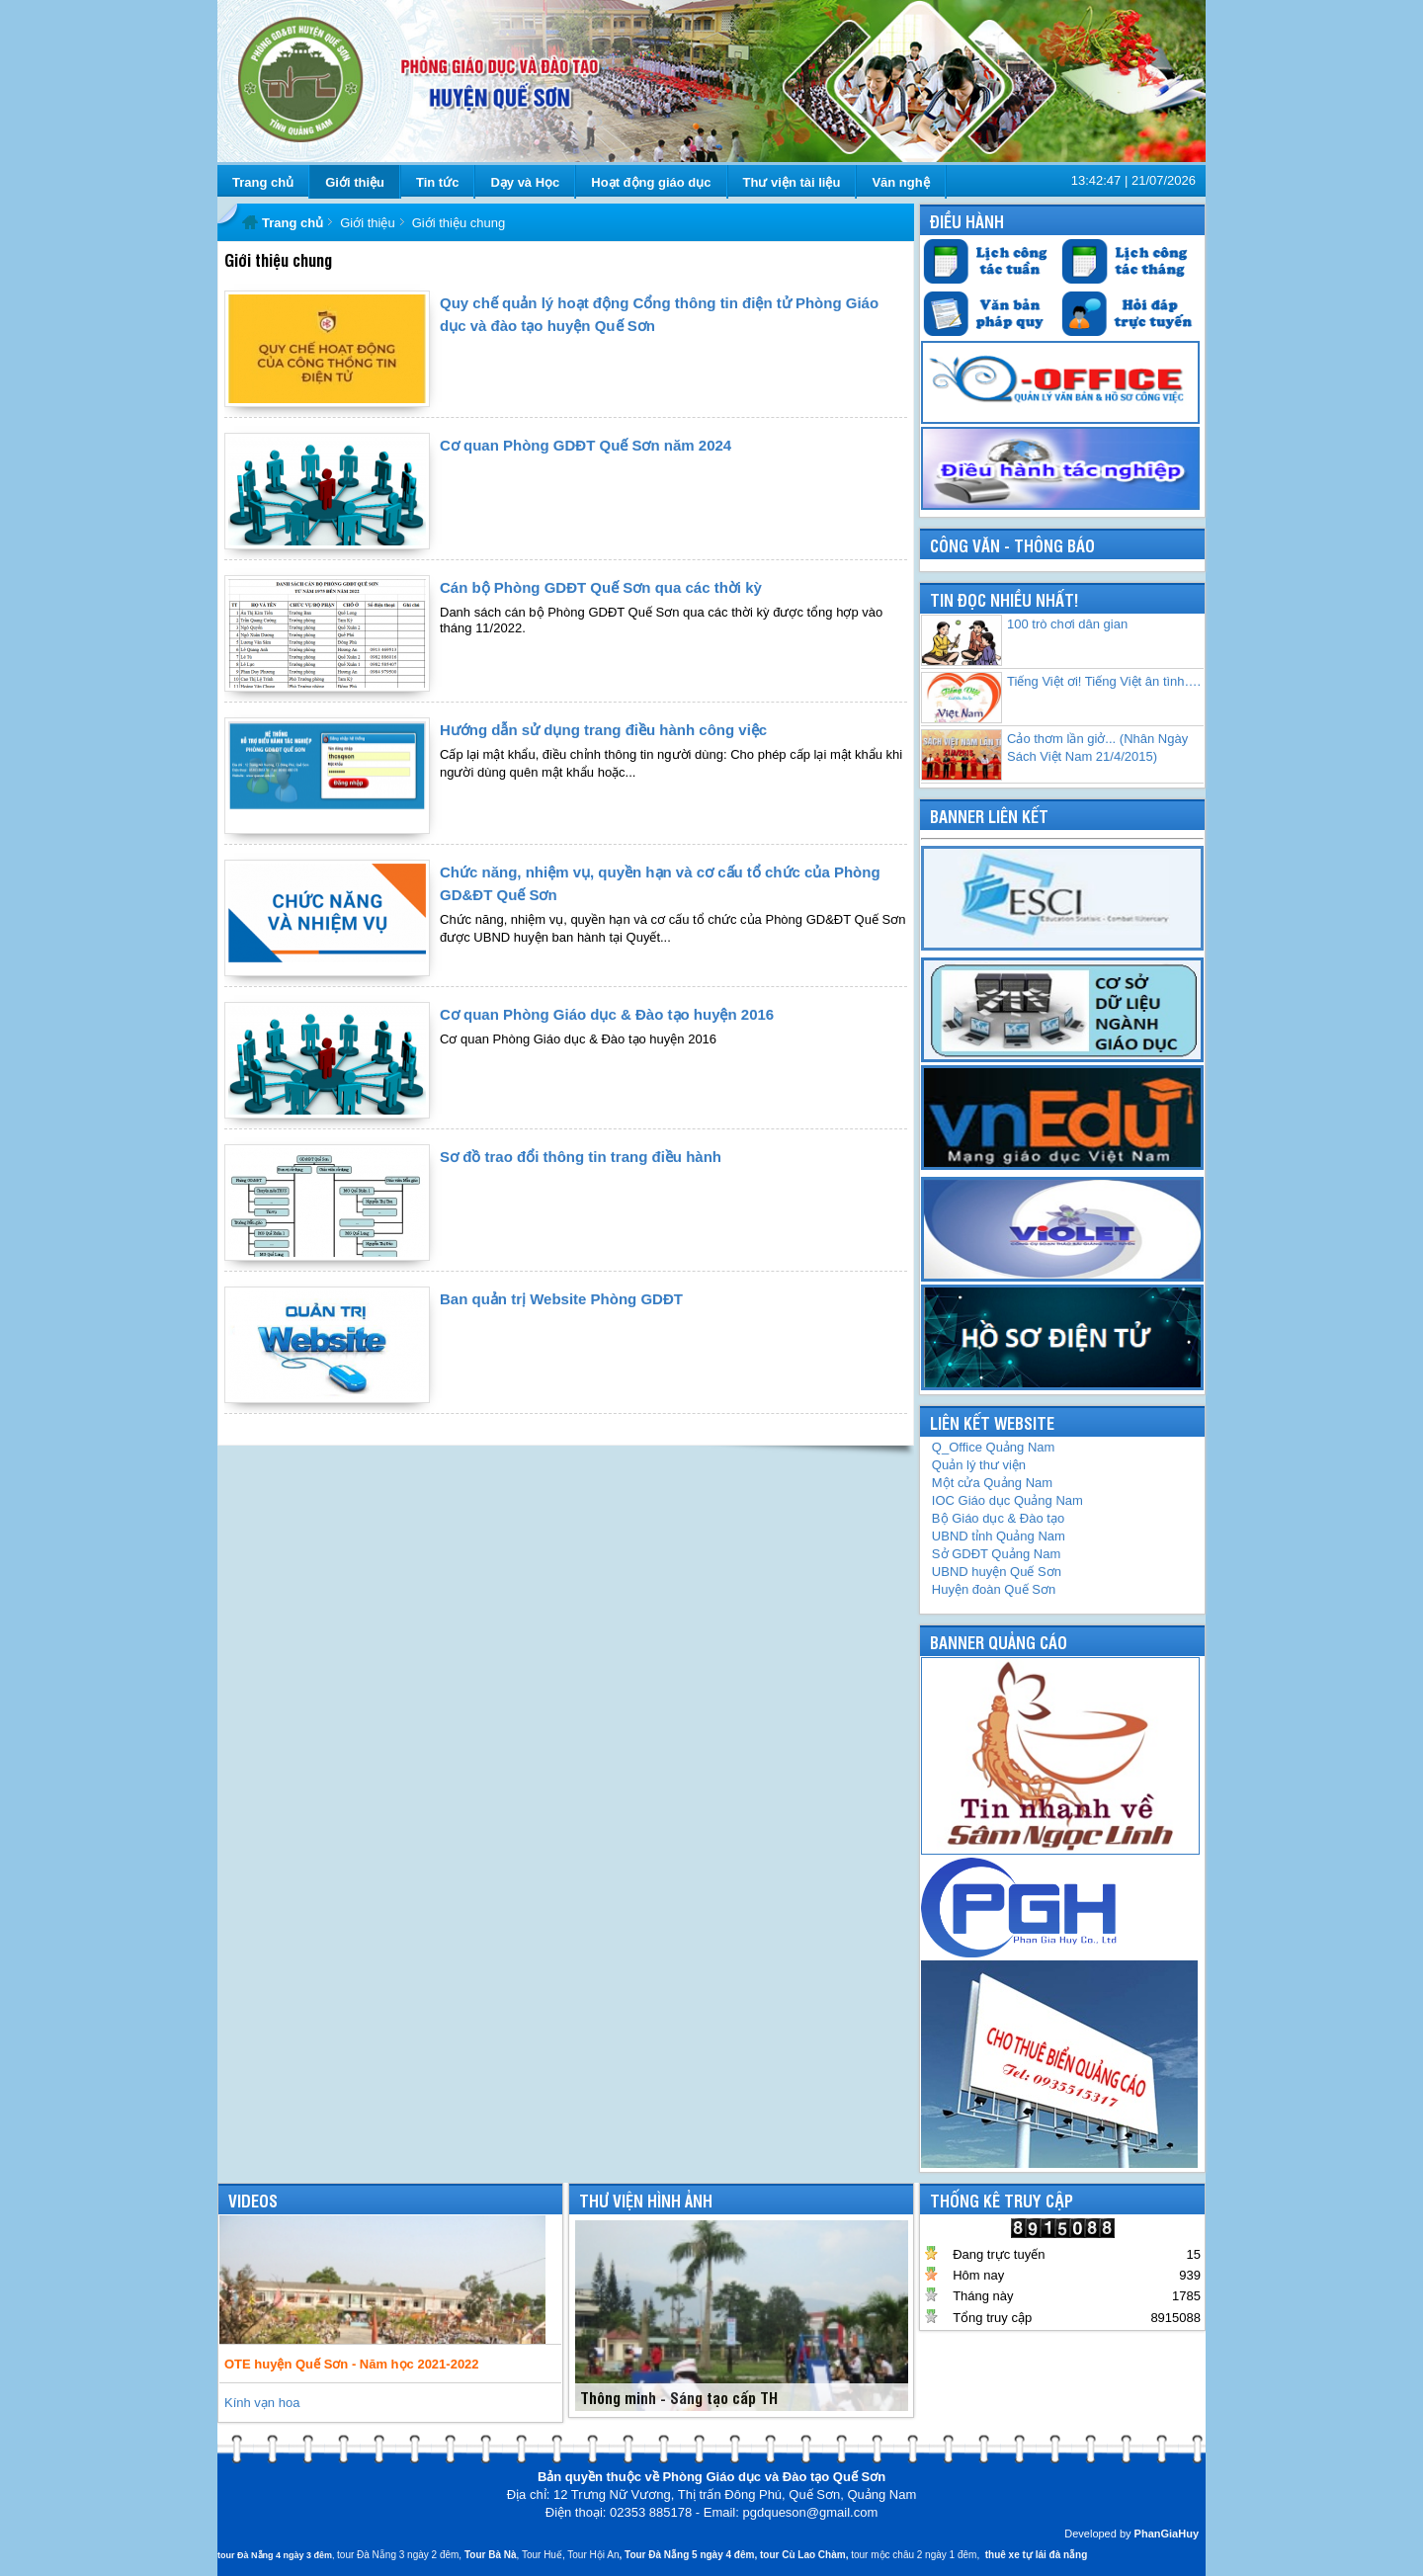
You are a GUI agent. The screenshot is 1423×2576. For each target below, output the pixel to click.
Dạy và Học (524, 182)
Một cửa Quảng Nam (992, 1482)
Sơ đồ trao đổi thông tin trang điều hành (580, 1156)
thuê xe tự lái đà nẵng (1036, 2554)
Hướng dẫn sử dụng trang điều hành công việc (603, 729)
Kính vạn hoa (261, 2402)
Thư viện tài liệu (792, 182)
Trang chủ (262, 182)
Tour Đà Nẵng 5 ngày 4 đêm (689, 2554)
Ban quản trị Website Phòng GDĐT (561, 1298)
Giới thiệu (354, 182)
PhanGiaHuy (1166, 2533)
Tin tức (437, 182)
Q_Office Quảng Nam (993, 1447)
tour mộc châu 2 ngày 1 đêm (913, 2554)
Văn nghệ (900, 182)
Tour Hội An (593, 2554)
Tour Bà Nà (490, 2554)
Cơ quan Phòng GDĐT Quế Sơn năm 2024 (585, 445)
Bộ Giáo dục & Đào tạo (998, 1518)
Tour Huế (542, 2554)
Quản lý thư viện (979, 1464)
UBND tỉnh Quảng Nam (998, 1536)
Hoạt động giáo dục (651, 182)
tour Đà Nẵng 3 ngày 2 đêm (398, 2554)
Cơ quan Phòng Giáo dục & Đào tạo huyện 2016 (607, 1014)
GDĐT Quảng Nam (996, 1553)
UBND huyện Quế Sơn (996, 1571)
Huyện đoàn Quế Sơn (993, 1589)
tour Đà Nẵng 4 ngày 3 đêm (274, 2555)
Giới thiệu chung (459, 222)
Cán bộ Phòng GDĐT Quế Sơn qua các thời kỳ (601, 587)
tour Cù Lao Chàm (803, 2554)
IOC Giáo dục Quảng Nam (1007, 1500)
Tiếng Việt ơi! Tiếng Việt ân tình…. (1104, 681)
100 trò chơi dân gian (1067, 624)
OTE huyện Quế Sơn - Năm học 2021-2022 (351, 2364)
